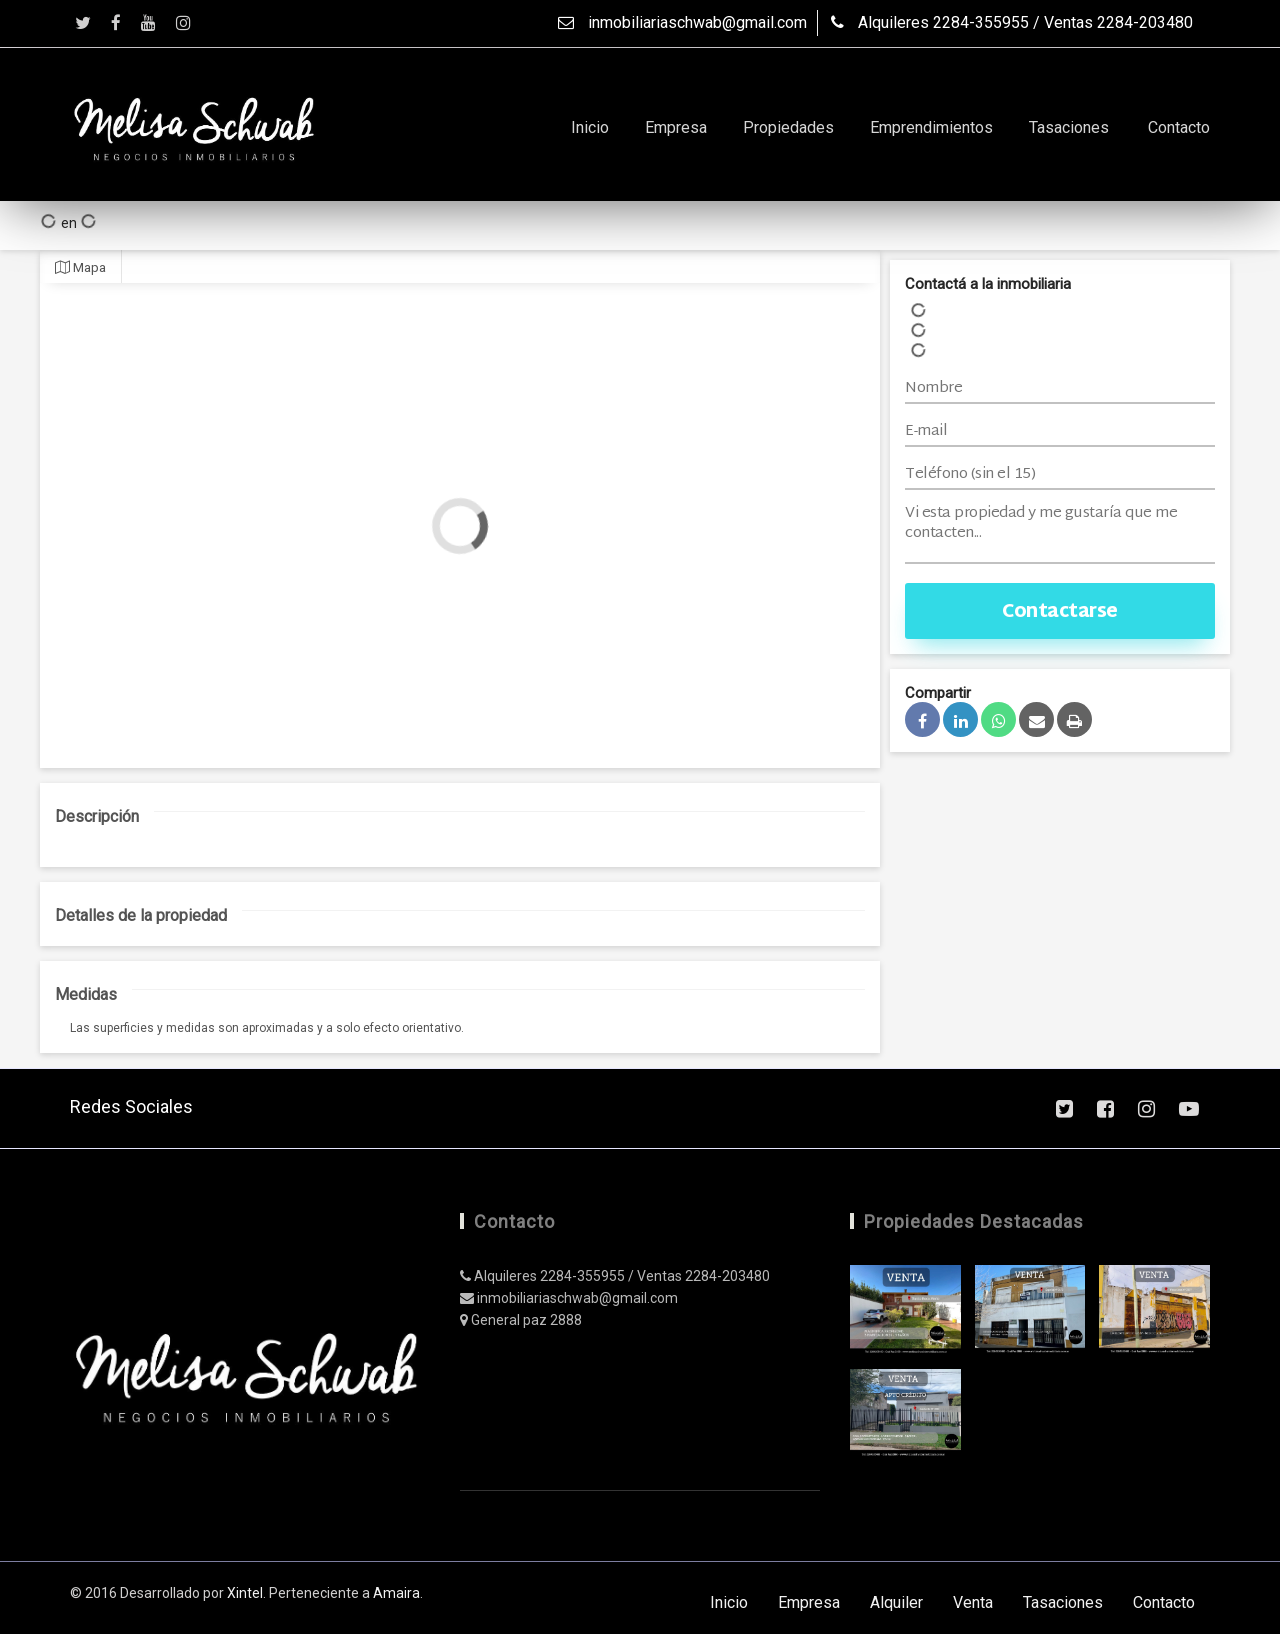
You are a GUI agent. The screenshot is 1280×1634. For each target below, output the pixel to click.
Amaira (396, 1593)
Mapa (80, 267)
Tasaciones (1069, 127)
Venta (973, 1602)
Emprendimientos (931, 127)
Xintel (245, 1593)
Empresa (676, 127)
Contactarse (1060, 612)
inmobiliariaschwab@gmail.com (682, 22)
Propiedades (788, 127)
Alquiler (896, 1602)
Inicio (590, 127)
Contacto (1179, 127)
